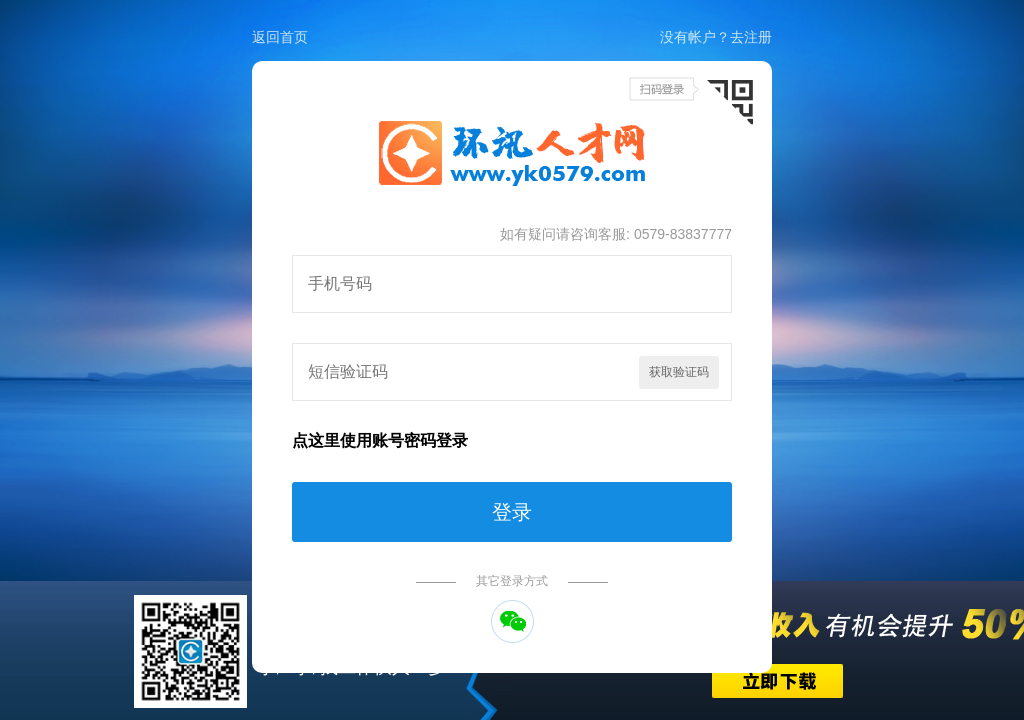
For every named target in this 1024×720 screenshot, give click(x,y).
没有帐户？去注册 (716, 37)
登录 (512, 512)
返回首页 (280, 37)
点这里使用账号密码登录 (380, 440)
